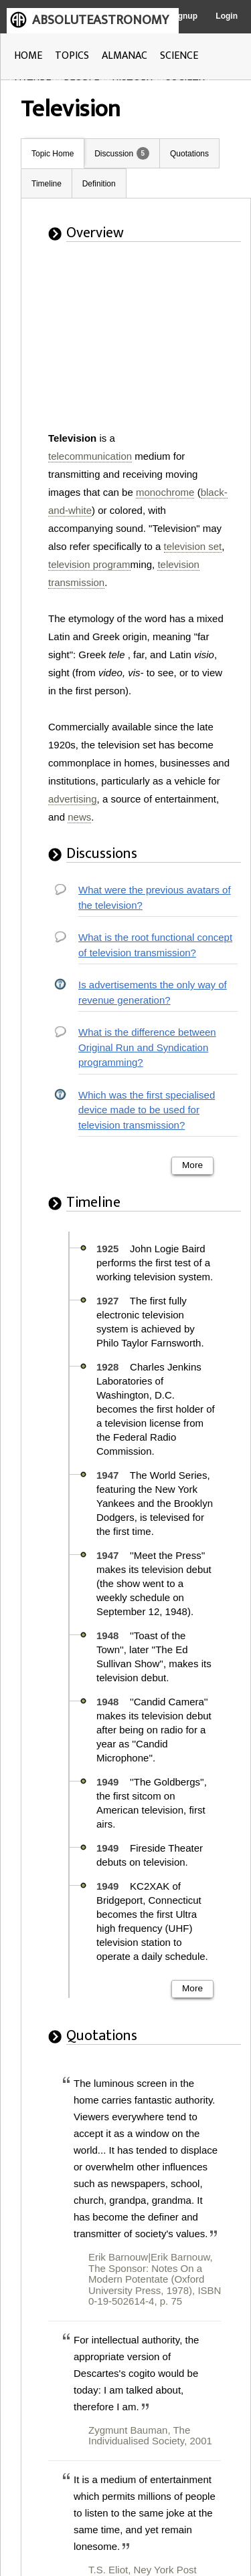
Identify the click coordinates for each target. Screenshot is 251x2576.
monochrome (165, 492)
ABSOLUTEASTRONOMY (100, 20)
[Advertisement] (129, 345)
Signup (183, 16)
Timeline (46, 183)
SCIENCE (179, 56)
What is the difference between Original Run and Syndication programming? (147, 1047)
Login (227, 16)
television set (193, 546)
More (192, 1165)
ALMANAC (124, 56)
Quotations (189, 153)
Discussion (113, 153)
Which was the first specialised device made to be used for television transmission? (146, 1110)
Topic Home (52, 153)
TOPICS (72, 56)
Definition (99, 183)
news (79, 817)
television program (89, 564)
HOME (28, 56)
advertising (72, 799)
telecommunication (90, 456)
